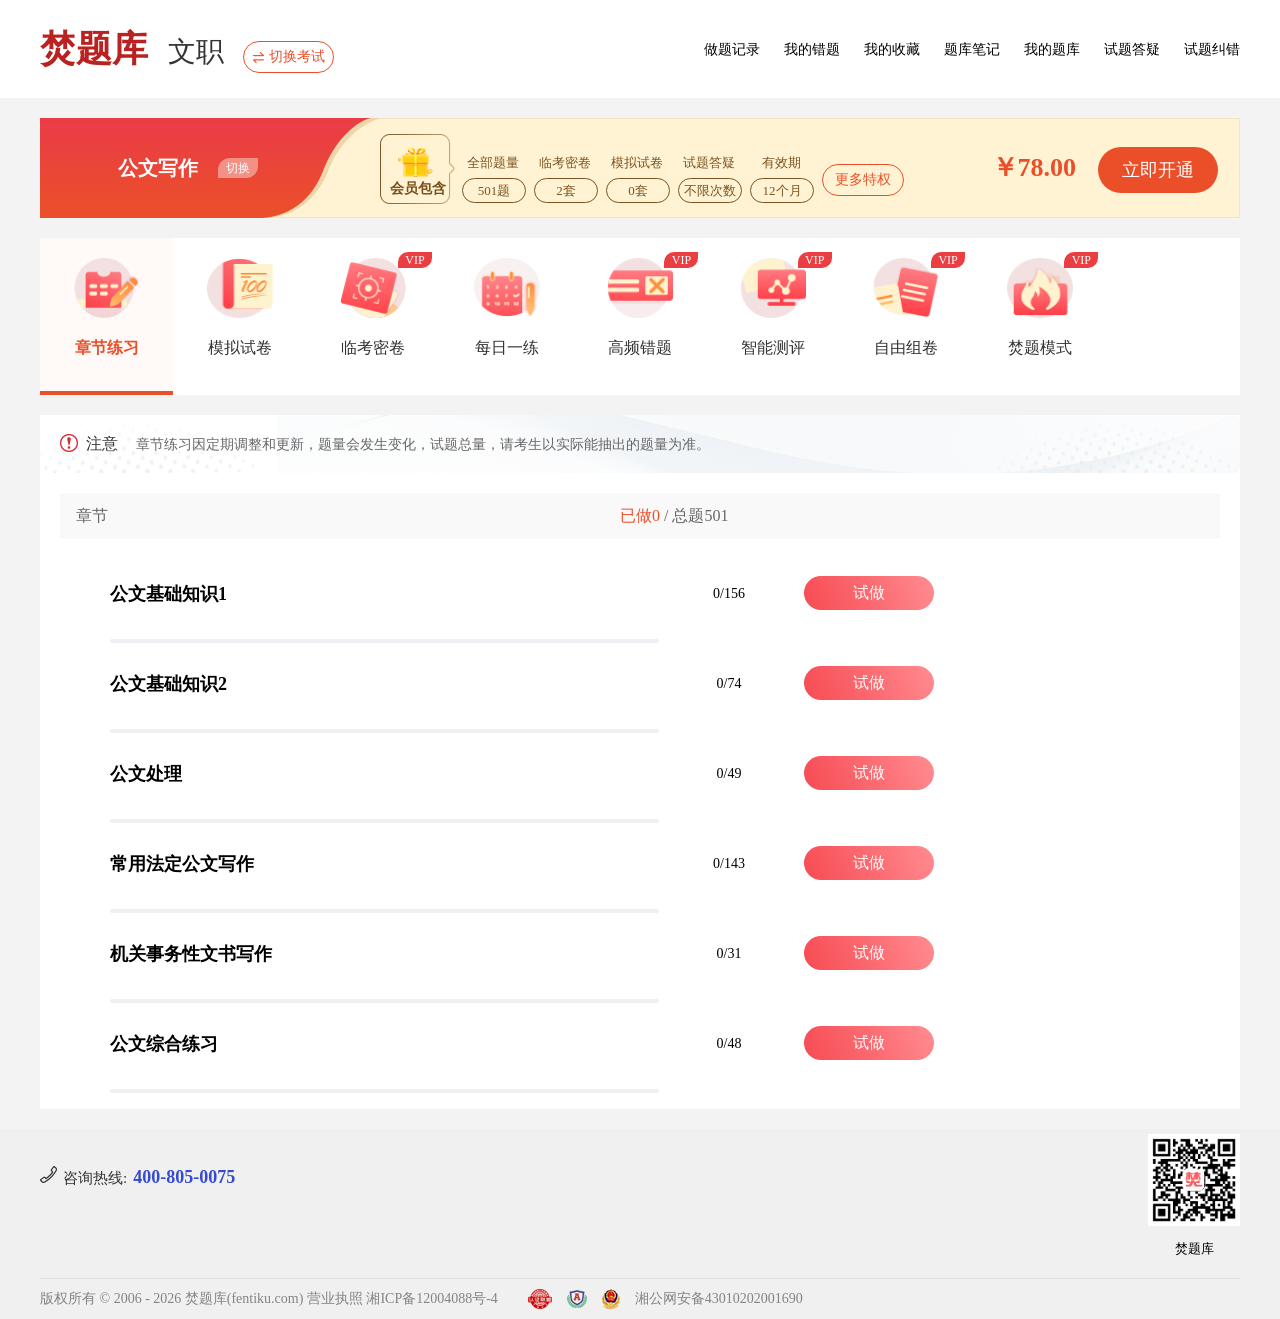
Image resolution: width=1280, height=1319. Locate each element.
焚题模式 (1040, 347)
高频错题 (640, 347)
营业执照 (335, 1298)
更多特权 (863, 179)
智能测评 (773, 347)
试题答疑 (1132, 49)
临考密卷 (373, 347)
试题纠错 (1212, 49)
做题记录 (732, 49)
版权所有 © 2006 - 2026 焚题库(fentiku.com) (171, 1298)
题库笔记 (972, 49)
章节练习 (107, 347)
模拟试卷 (240, 347)
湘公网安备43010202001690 (719, 1298)
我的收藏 (892, 49)
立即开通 (1158, 170)
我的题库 (1052, 49)
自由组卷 (906, 347)
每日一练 (507, 347)
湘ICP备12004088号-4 (431, 1298)
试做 (869, 592)
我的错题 (812, 49)
